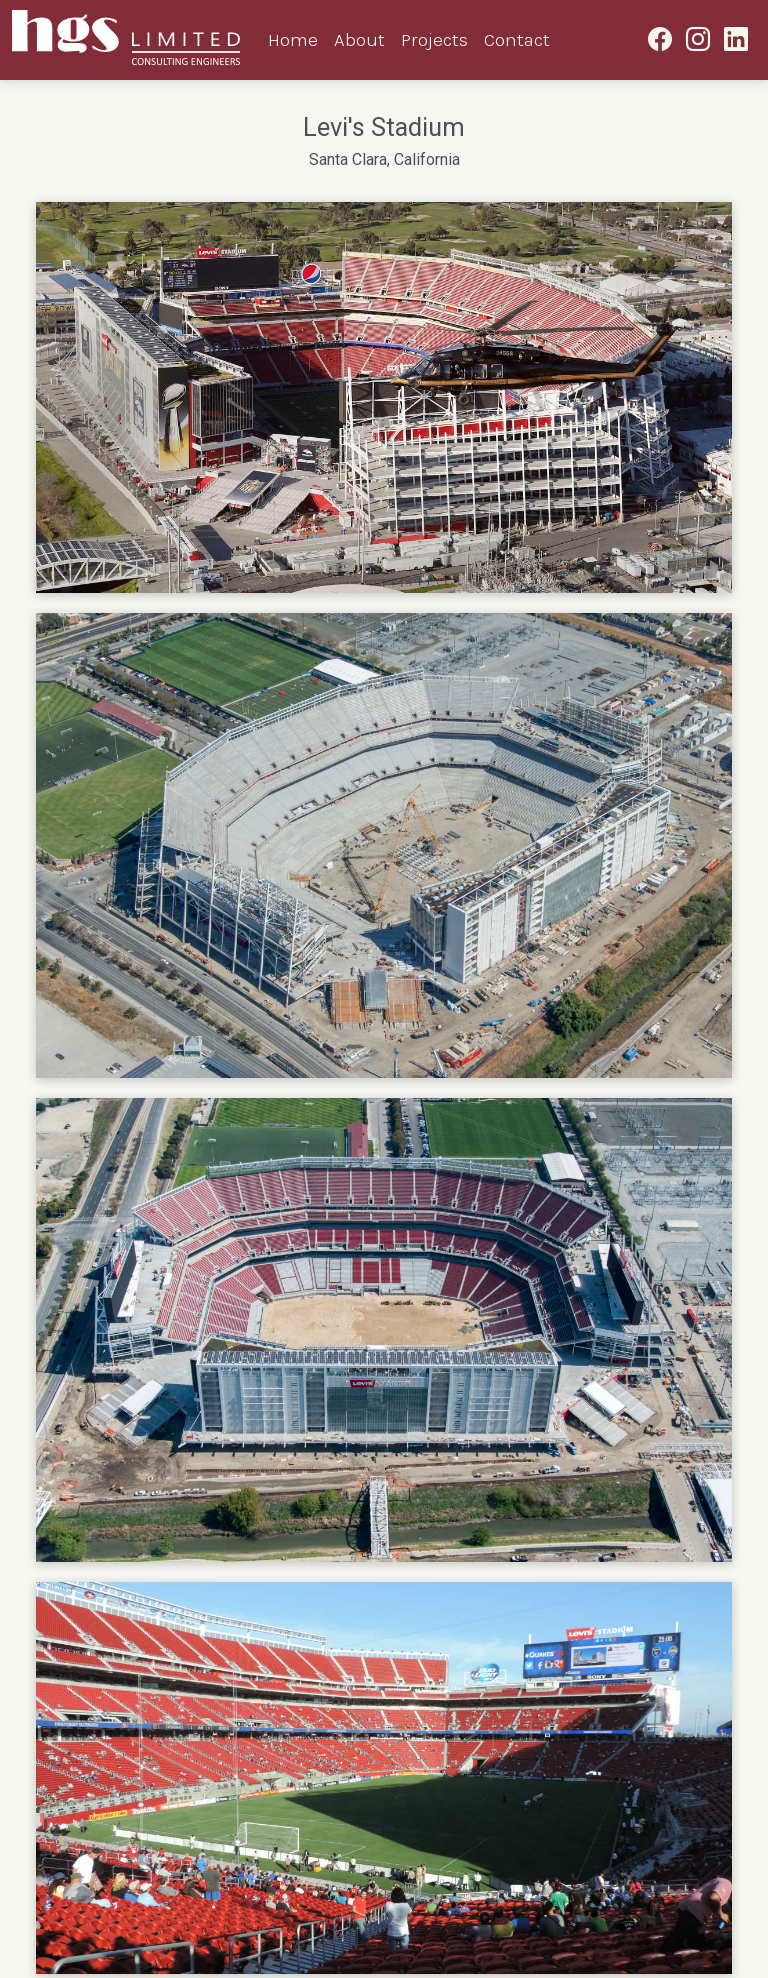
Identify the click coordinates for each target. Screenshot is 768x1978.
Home (293, 39)
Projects (434, 39)
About (359, 39)
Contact (517, 39)
